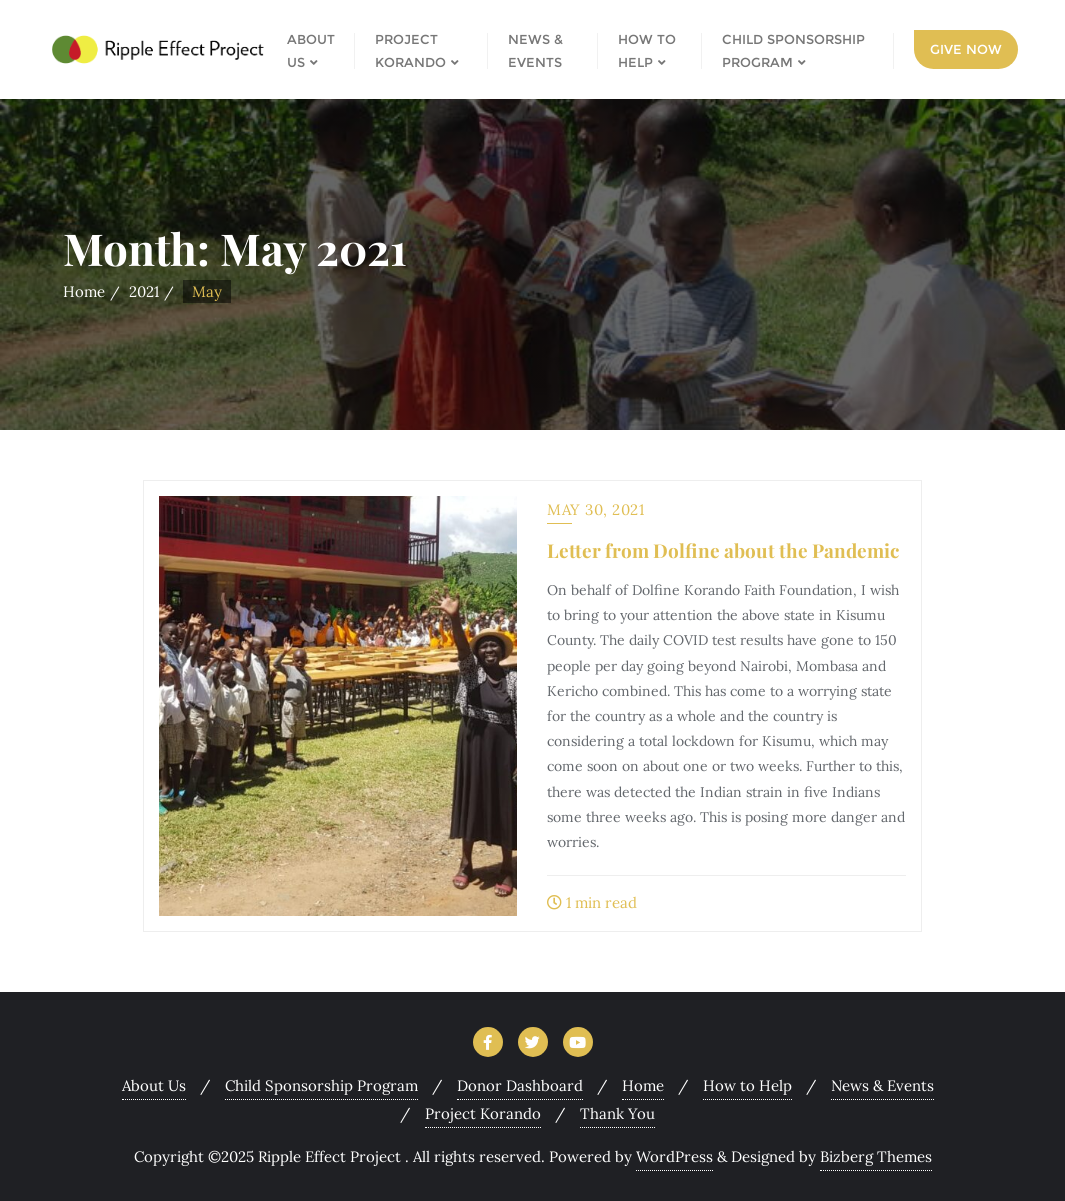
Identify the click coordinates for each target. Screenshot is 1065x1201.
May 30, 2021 (595, 509)
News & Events (882, 1085)
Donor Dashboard (520, 1085)
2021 (144, 291)
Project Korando (483, 1113)
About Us (154, 1085)
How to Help (747, 1085)
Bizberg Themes (876, 1156)
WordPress (674, 1156)
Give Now (966, 49)
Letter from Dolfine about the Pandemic (723, 550)
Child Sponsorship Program (321, 1085)
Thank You (617, 1113)
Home (84, 291)
